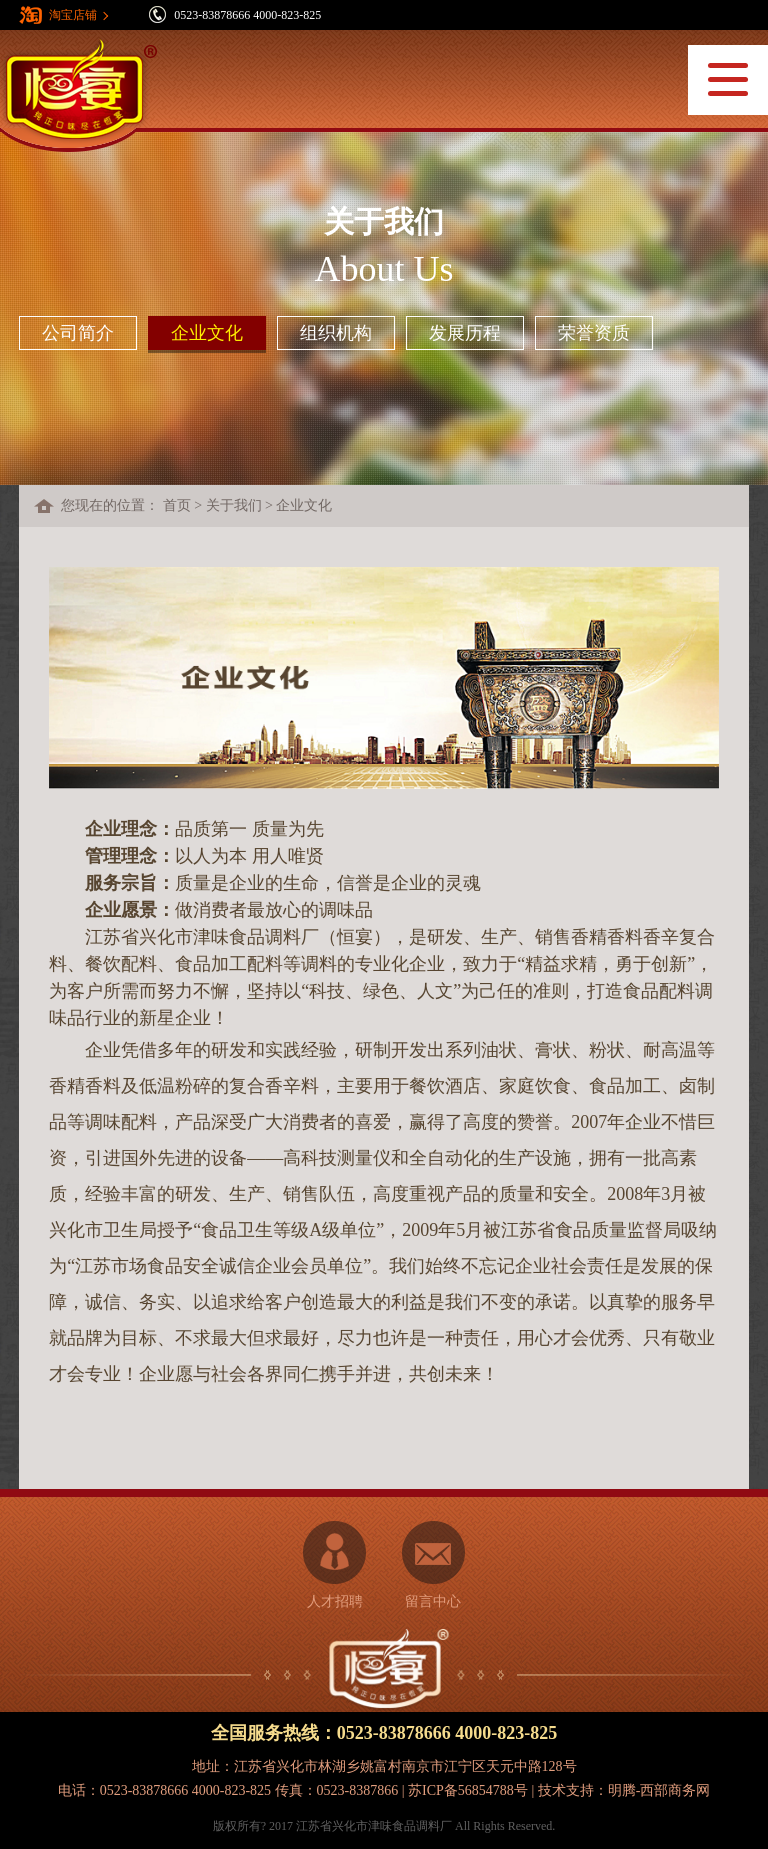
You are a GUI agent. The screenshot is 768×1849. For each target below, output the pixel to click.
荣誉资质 (594, 333)
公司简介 (78, 333)
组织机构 (336, 333)
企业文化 (207, 333)
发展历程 (465, 333)
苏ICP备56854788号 (468, 1790)
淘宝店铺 (73, 15)
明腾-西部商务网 (659, 1790)
